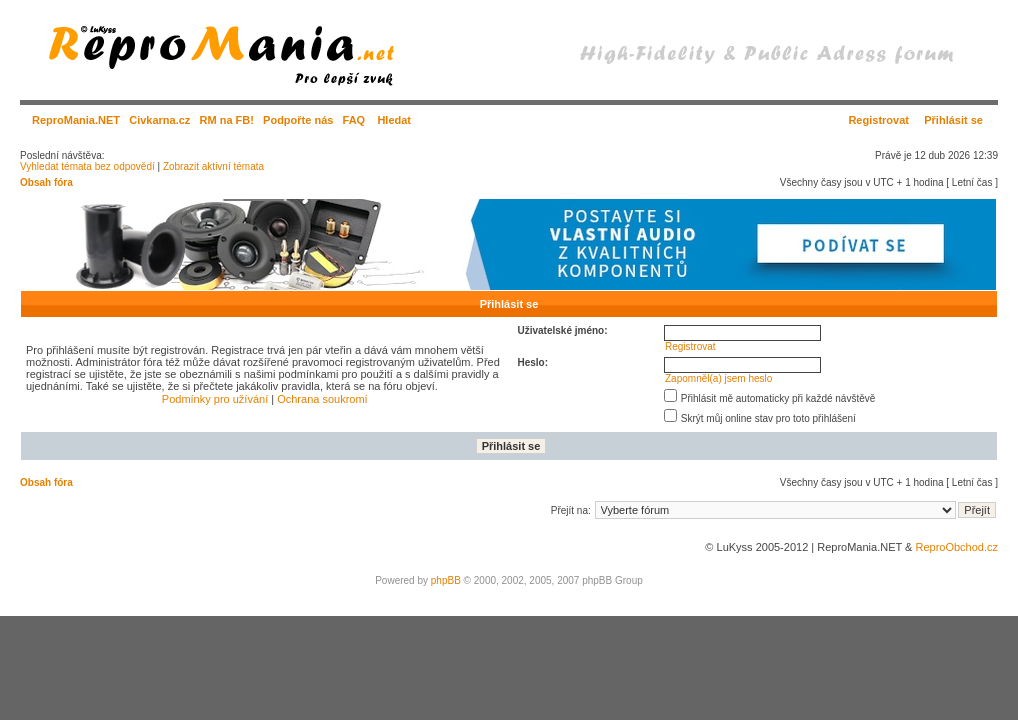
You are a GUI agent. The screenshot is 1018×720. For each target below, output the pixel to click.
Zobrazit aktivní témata (213, 166)
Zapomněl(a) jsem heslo (718, 378)
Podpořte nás (298, 120)
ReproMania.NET (76, 120)
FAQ (354, 120)
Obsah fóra (46, 182)
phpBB (446, 580)
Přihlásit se (953, 120)
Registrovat (878, 120)
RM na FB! (227, 120)
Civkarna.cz (159, 120)
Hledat (394, 120)
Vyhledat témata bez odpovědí (87, 166)
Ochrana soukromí (322, 399)
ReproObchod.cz (956, 547)
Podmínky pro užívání (215, 399)
